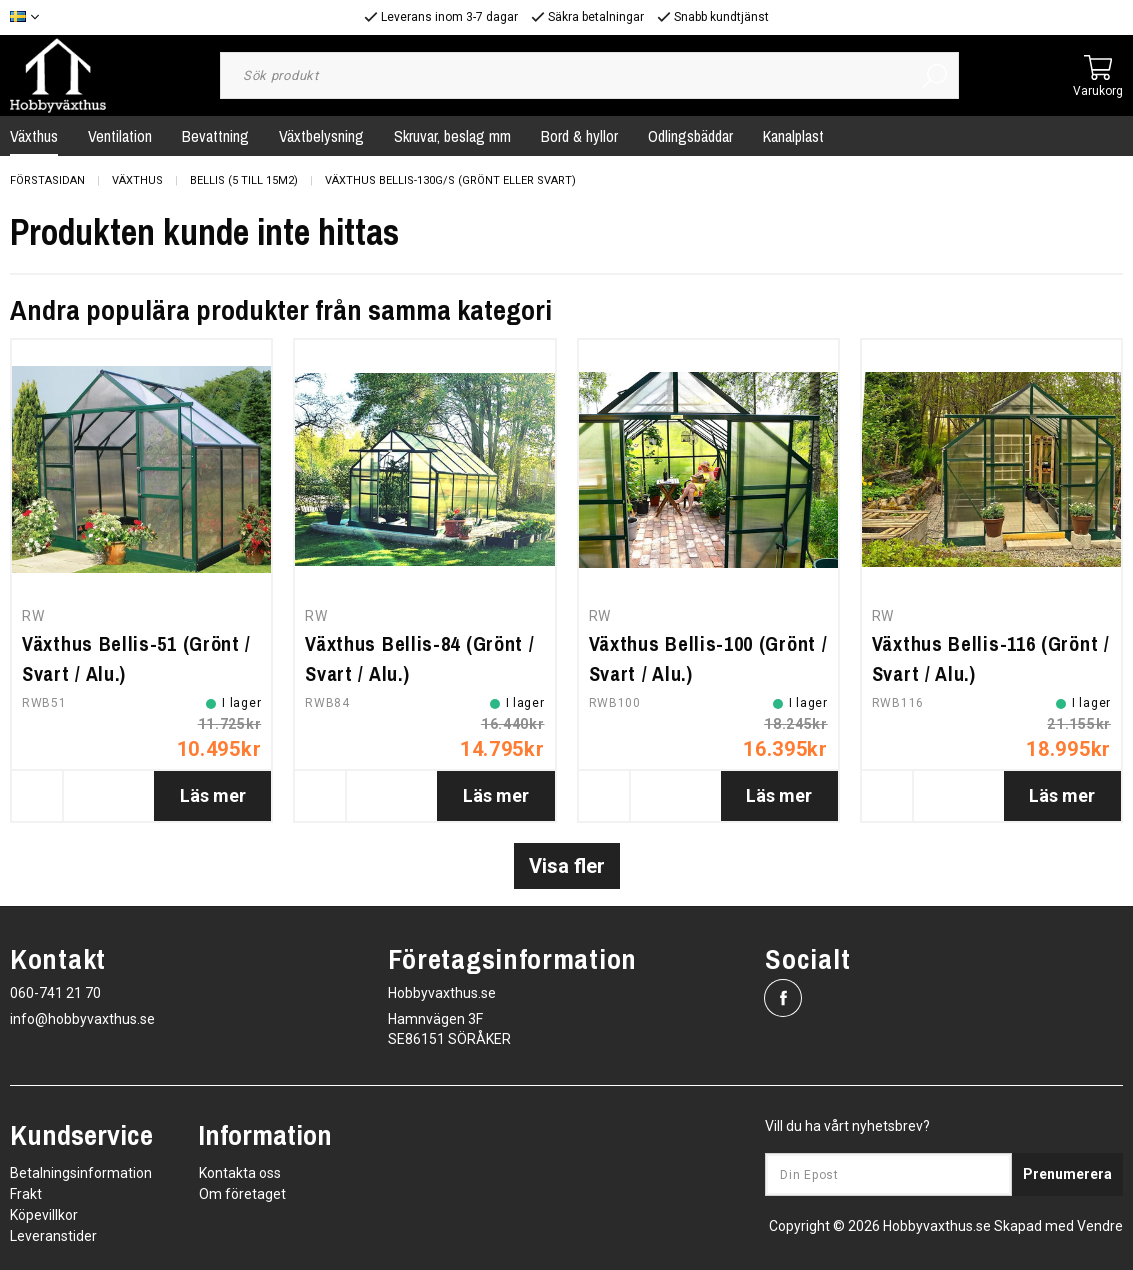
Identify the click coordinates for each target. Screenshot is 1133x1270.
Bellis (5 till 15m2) (244, 180)
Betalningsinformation (81, 1173)
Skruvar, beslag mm (452, 136)
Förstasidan (47, 180)
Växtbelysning (321, 136)
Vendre (1100, 1226)
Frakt (26, 1194)
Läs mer (213, 795)
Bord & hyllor (579, 136)
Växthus (137, 180)
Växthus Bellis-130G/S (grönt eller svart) (450, 180)
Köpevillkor (44, 1215)
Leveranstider (53, 1236)
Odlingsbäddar (690, 136)
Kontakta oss (240, 1173)
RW (33, 616)
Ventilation (120, 136)
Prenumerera (1067, 1174)
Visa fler (567, 866)
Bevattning (215, 136)
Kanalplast (793, 136)
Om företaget (242, 1194)
